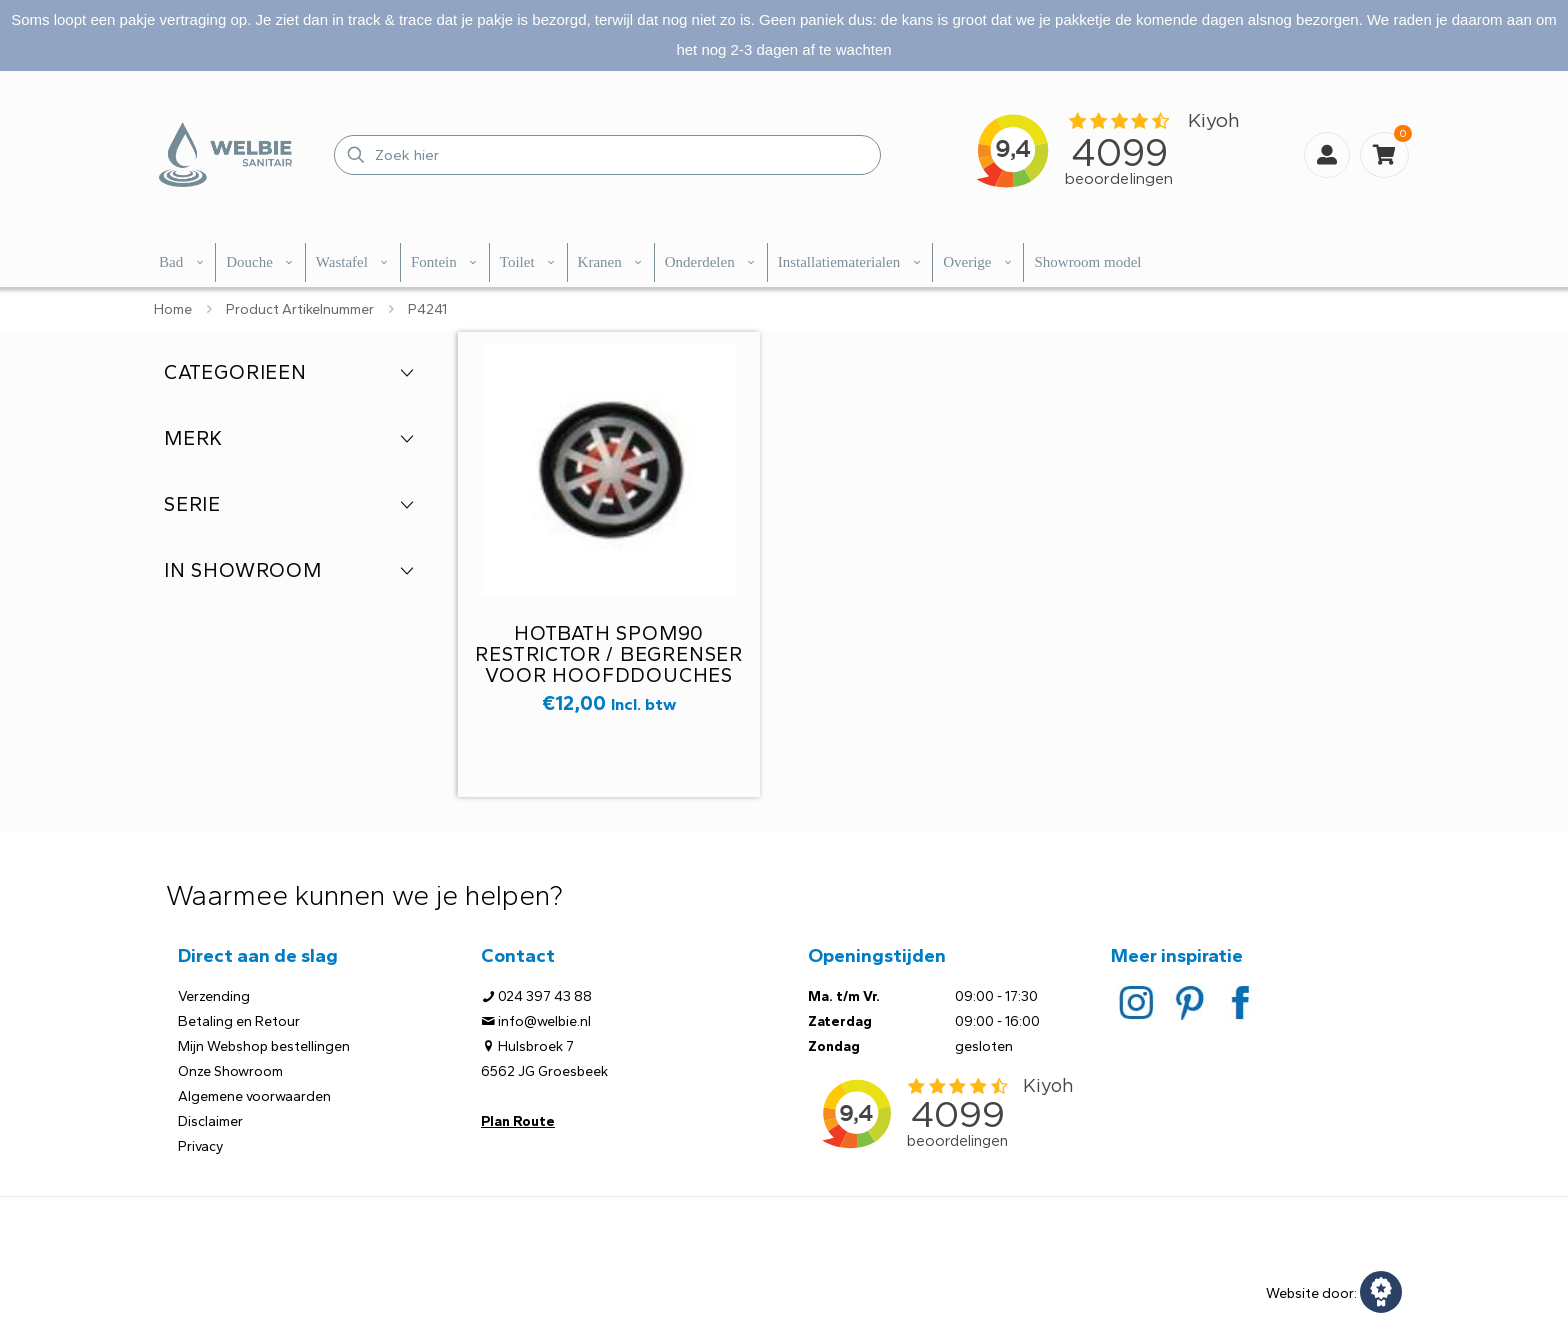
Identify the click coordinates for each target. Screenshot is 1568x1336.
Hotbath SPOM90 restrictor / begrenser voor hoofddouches (609, 654)
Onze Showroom (230, 1071)
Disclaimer (210, 1121)
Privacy (200, 1146)
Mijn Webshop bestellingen (264, 1046)
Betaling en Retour (239, 1021)
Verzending (214, 996)
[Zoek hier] (607, 155)
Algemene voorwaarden (254, 1096)
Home (173, 309)
